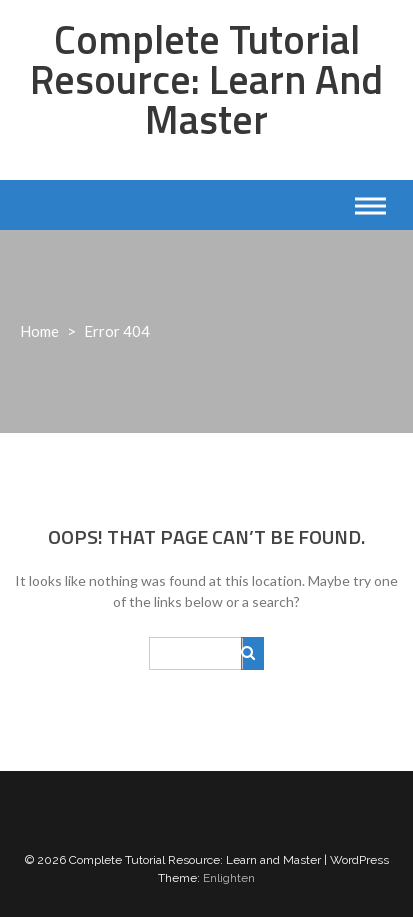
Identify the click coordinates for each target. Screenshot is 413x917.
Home (39, 331)
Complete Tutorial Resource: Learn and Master (206, 79)
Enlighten (229, 878)
